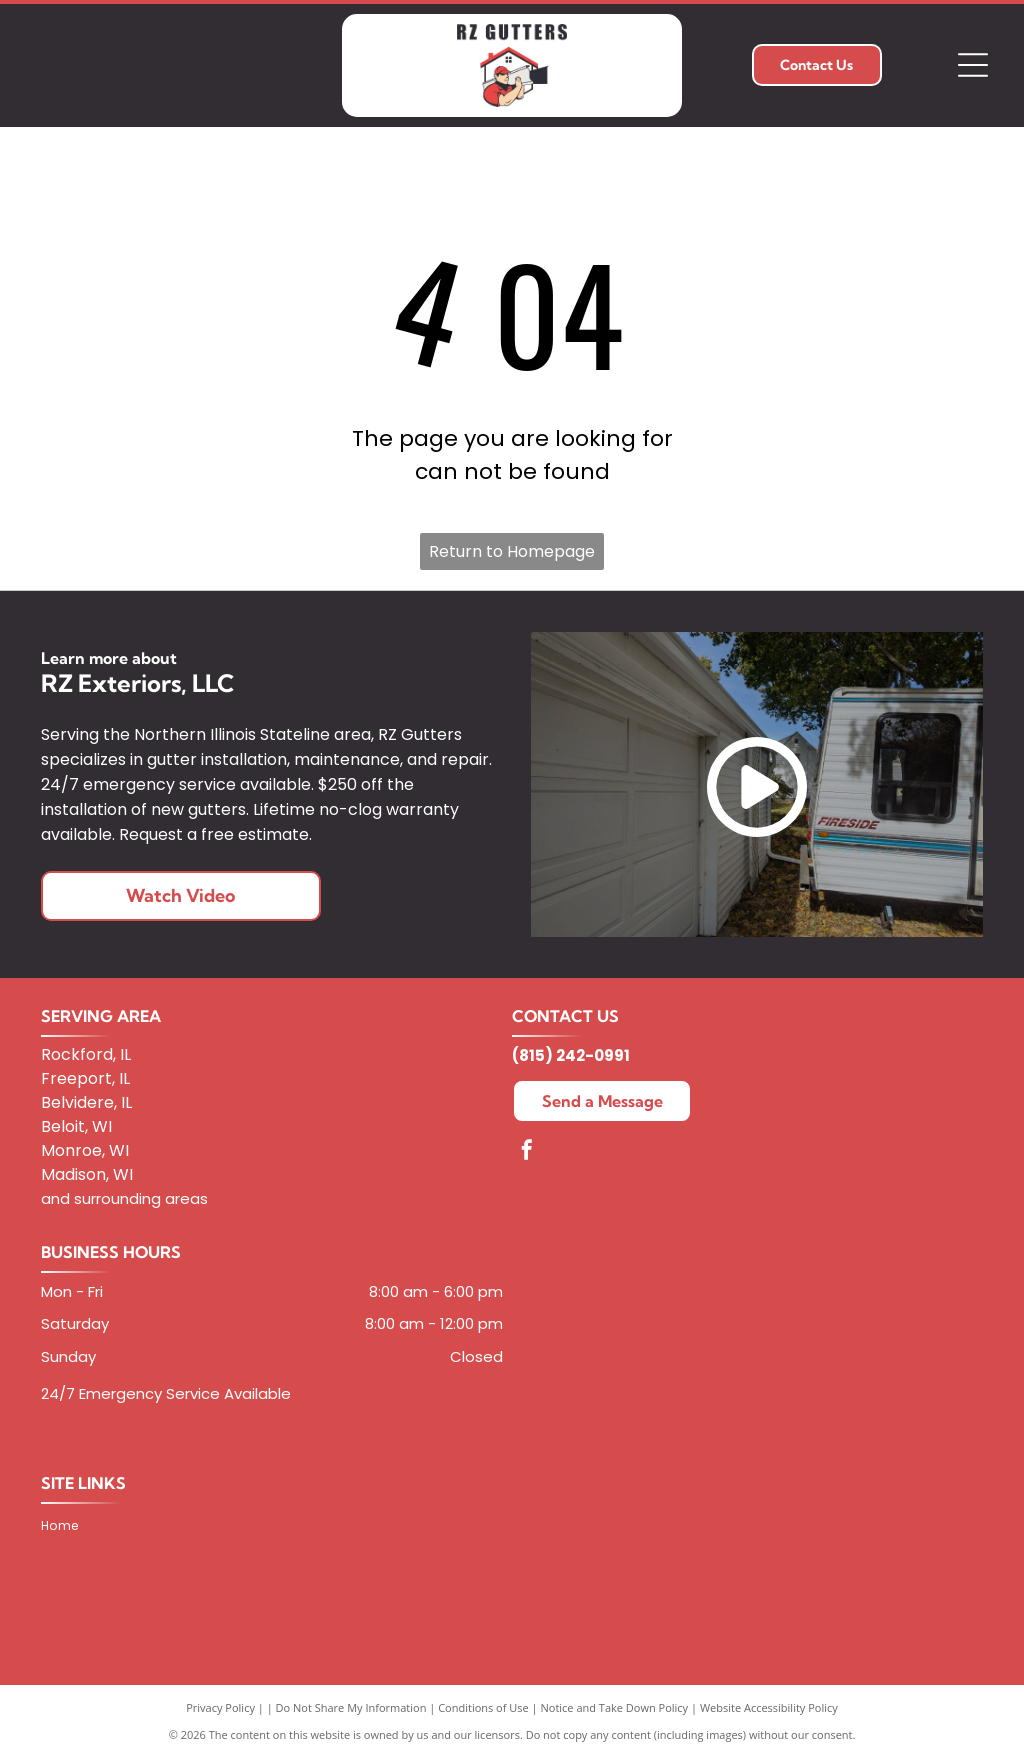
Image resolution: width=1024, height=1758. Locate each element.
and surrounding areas (124, 1198)
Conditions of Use (483, 1707)
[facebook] (527, 1152)
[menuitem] (67, 1525)
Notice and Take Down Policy (615, 1707)
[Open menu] (973, 65)
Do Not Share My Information (351, 1707)
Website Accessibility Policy (769, 1707)
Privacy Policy (220, 1707)
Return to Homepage (512, 551)
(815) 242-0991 (571, 1055)
